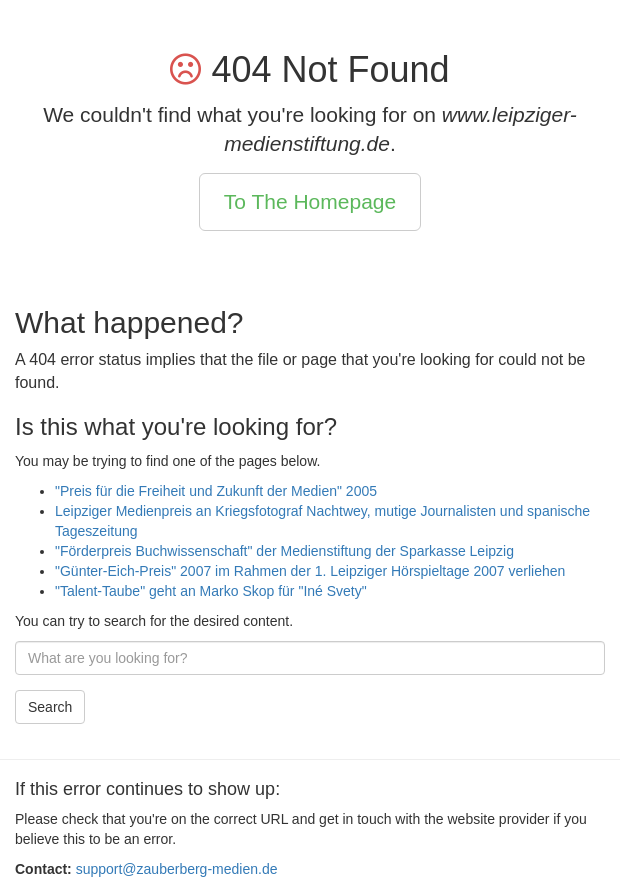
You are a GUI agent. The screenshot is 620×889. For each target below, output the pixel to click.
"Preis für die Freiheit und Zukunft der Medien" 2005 (216, 491)
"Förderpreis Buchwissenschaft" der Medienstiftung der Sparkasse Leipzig (284, 551)
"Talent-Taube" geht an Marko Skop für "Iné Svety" (211, 591)
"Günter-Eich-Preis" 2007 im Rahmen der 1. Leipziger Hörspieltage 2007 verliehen (310, 571)
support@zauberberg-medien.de (177, 869)
